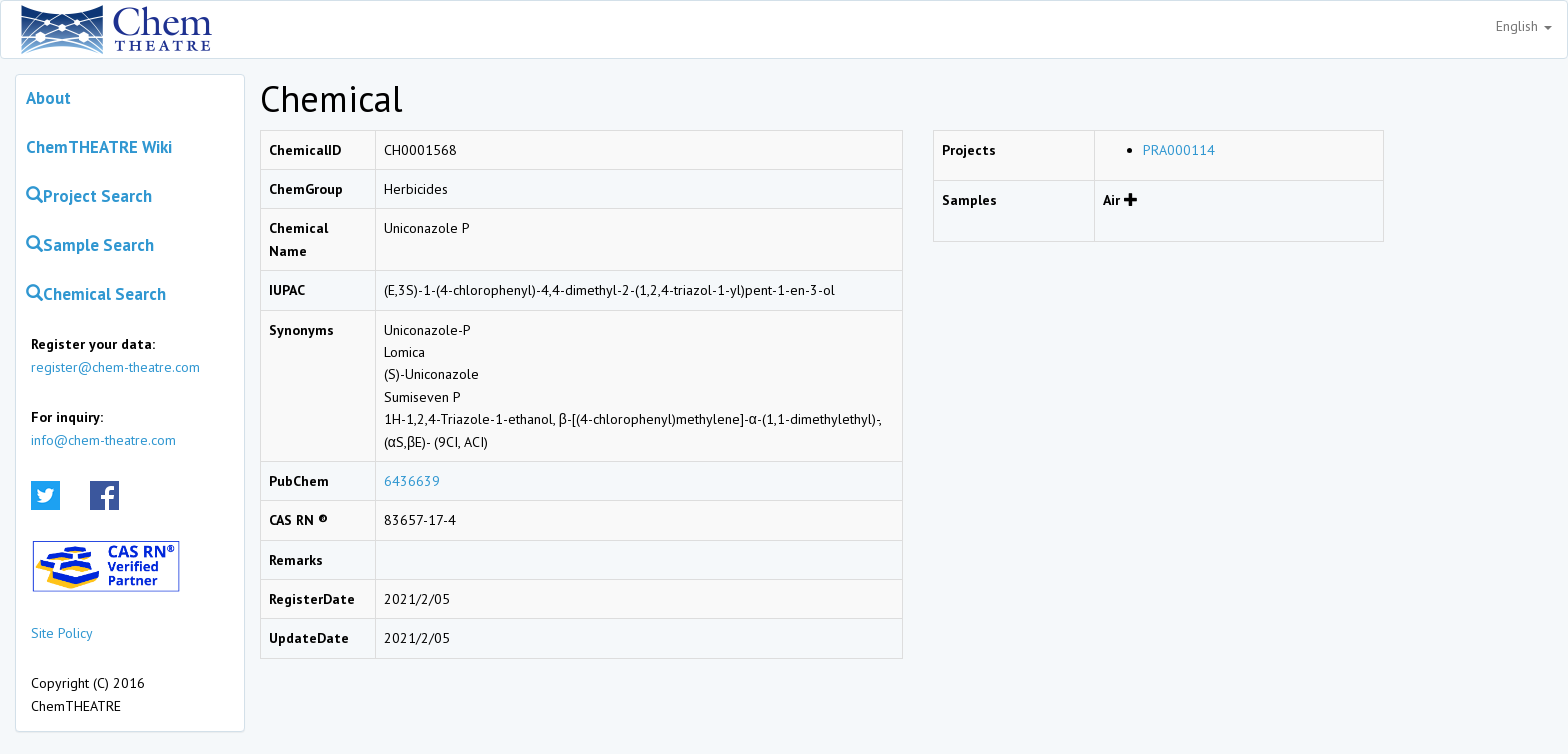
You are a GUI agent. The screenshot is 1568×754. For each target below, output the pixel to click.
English (1524, 26)
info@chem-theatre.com (103, 440)
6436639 (412, 481)
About (48, 98)
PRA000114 (1179, 150)
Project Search (89, 196)
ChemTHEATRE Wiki (99, 147)
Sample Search (90, 245)
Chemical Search (96, 294)
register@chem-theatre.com (115, 367)
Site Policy (62, 633)
